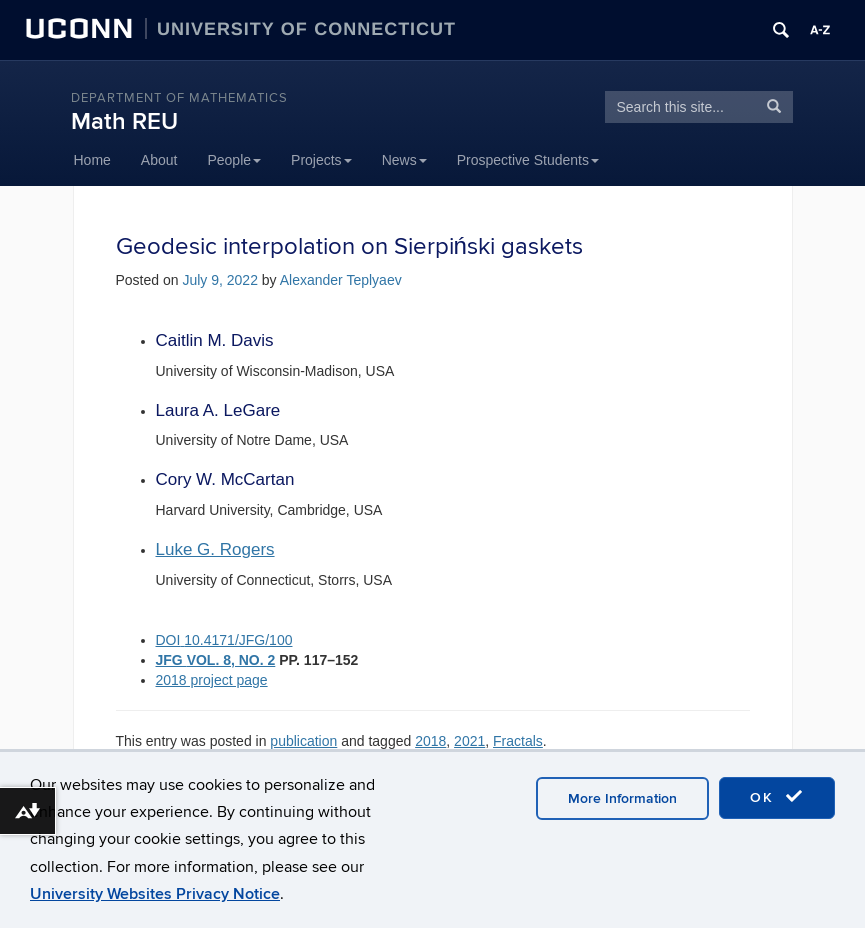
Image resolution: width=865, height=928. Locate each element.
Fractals (518, 741)
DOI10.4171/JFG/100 (224, 640)
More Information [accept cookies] (622, 798)
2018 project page (212, 680)
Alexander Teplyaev (341, 280)
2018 (430, 741)
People (234, 160)
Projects (321, 160)
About (159, 160)
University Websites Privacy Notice (155, 894)
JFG (171, 660)
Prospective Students (528, 160)
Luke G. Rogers (215, 549)
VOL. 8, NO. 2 (231, 660)
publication (303, 741)
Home (92, 160)
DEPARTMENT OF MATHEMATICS (179, 98)
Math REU (124, 121)
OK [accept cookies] (777, 797)
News (404, 160)
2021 (469, 741)
